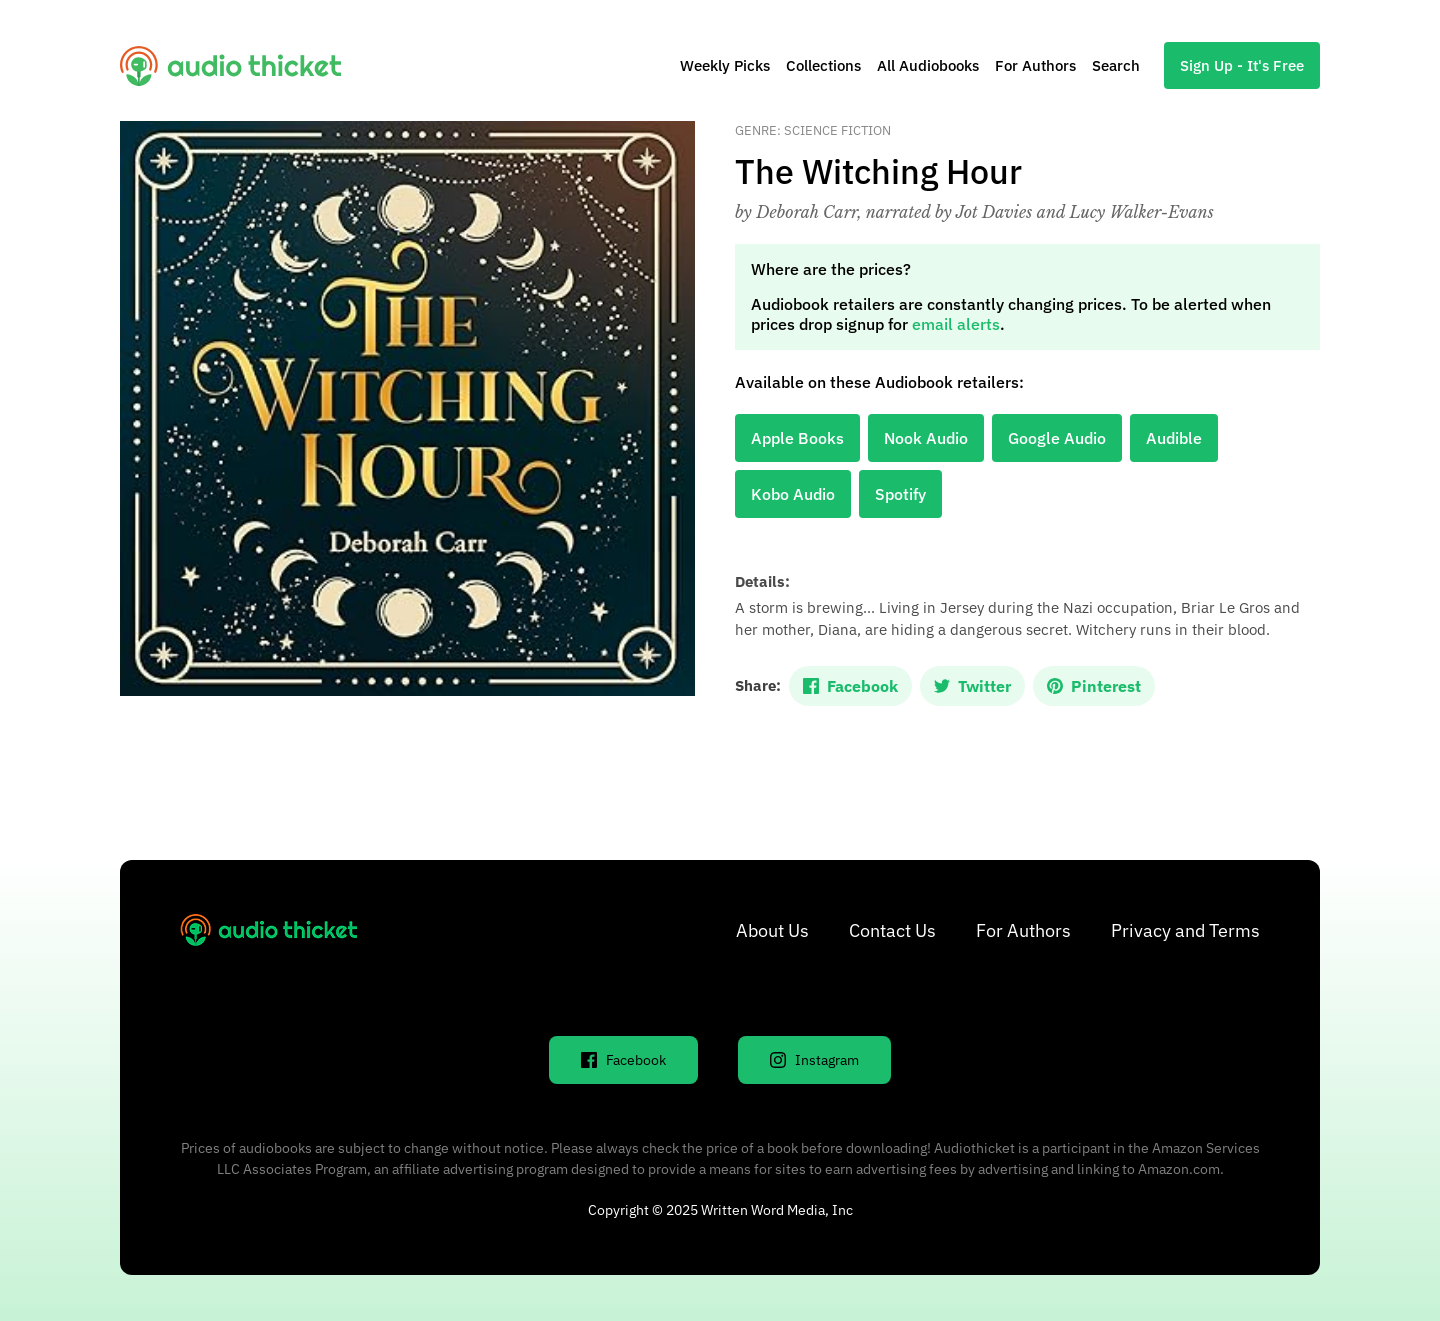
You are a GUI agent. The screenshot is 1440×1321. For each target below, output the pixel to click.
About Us (772, 930)
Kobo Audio (793, 494)
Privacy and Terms (1185, 930)
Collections (823, 65)
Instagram (814, 1060)
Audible (1174, 438)
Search (1116, 65)
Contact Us (892, 930)
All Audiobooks (928, 65)
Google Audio (1057, 438)
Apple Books (797, 438)
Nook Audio (926, 438)
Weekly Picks (725, 65)
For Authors (1035, 65)
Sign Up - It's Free (1242, 65)
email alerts (956, 324)
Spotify (900, 494)
